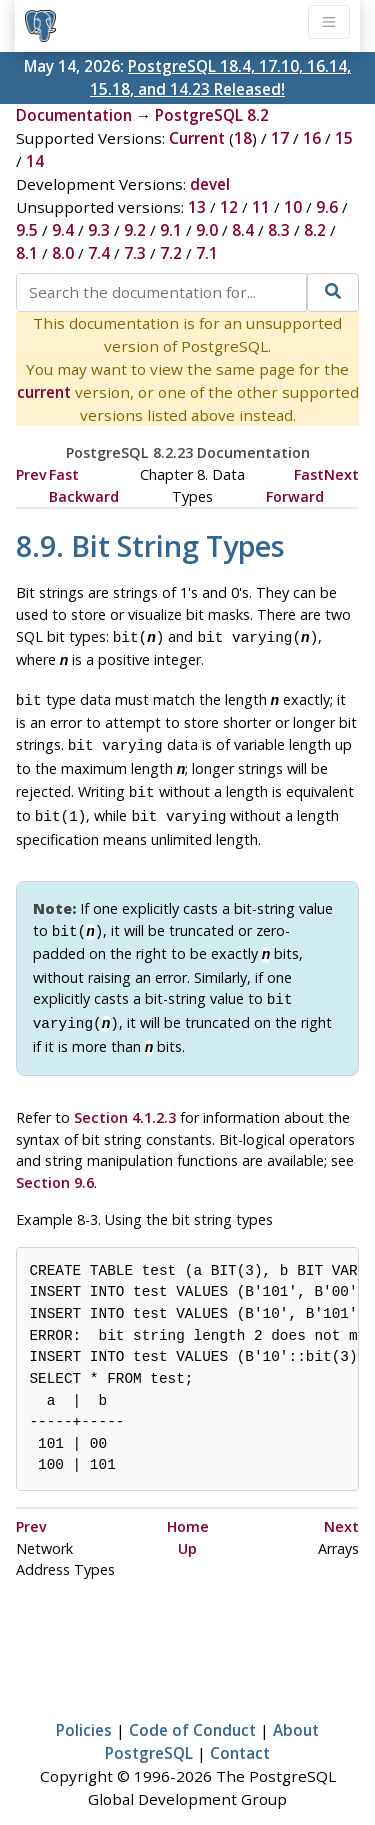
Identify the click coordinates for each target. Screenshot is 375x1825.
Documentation (74, 115)
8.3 (279, 230)
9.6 (327, 207)
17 (280, 138)
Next (341, 474)
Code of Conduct (192, 1706)
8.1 (27, 253)
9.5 (27, 230)
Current (197, 138)
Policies (84, 1706)
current (44, 392)
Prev (31, 474)
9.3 (99, 230)
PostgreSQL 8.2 (212, 115)
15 (344, 138)
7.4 (99, 253)
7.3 (135, 253)
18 (243, 138)
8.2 (315, 230)
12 (229, 207)
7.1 (207, 253)
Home (188, 1502)
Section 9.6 (55, 1158)
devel (210, 184)
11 (261, 207)
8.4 (243, 230)
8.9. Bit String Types (150, 545)
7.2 (171, 253)
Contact (240, 1729)
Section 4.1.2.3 (125, 1093)
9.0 (207, 230)
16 (312, 138)
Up (187, 1524)
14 (35, 161)
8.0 (63, 253)
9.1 (171, 230)
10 (293, 207)
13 (197, 207)
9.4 (63, 230)
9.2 (135, 230)
